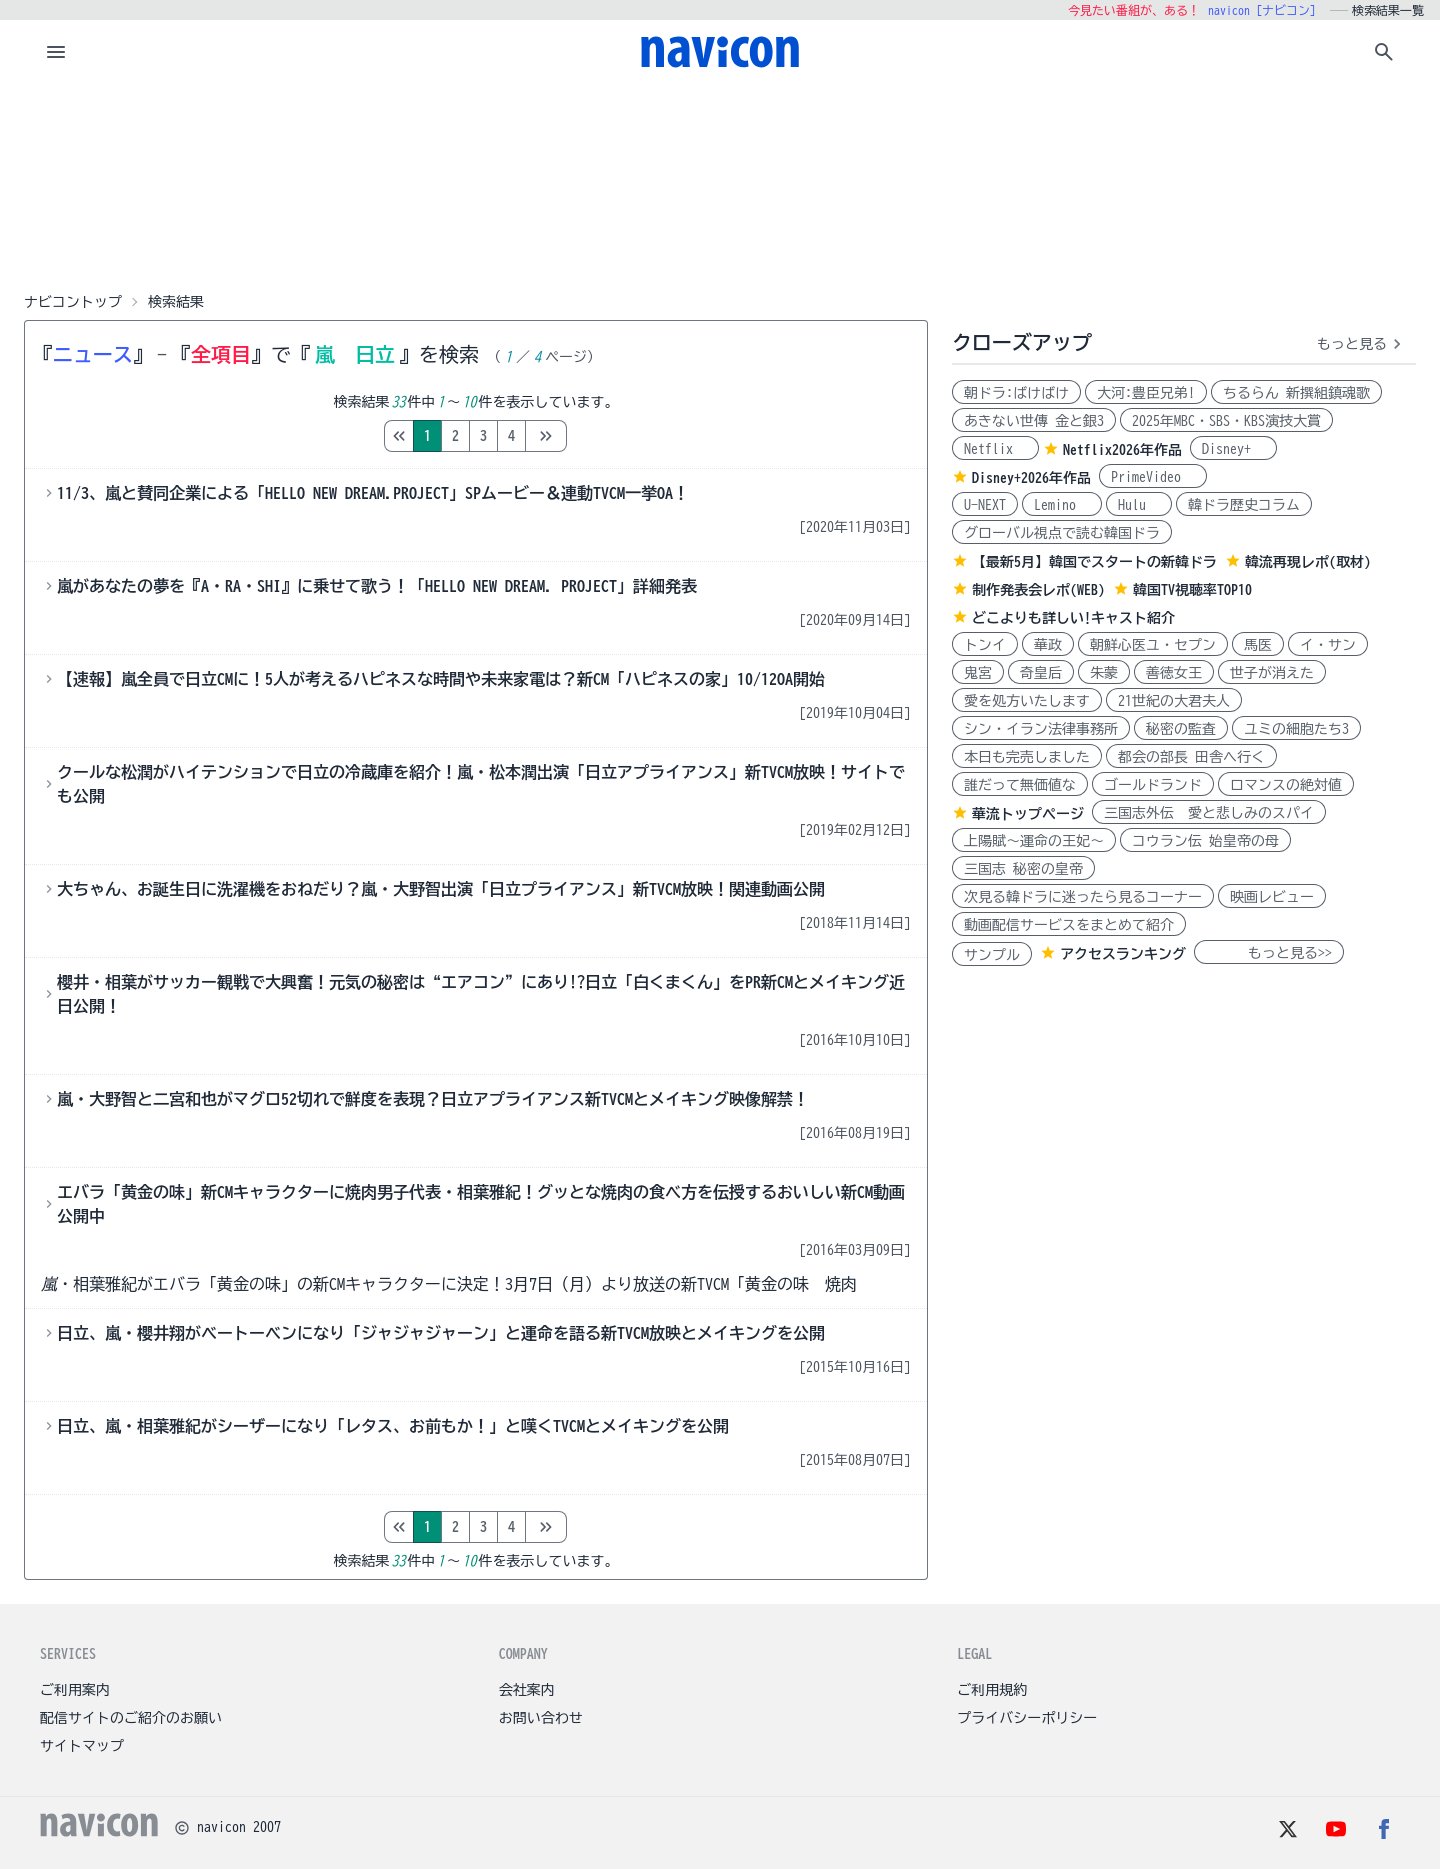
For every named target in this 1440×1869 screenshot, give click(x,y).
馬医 (1258, 645)
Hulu (1139, 505)
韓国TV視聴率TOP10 (1192, 590)
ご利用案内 (75, 1690)
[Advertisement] (720, 184)
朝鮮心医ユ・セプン (1153, 645)
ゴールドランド (1153, 785)
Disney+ (1233, 449)
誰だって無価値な (1020, 785)
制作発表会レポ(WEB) (1038, 590)
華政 (1048, 645)
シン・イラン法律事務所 (1041, 729)
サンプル (992, 955)
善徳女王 (1174, 673)
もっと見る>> (1269, 953)
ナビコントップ (73, 302)
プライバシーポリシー (1027, 1718)
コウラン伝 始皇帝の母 (1205, 841)
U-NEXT (985, 505)
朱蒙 (1104, 673)
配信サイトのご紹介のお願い (131, 1718)
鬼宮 (978, 673)
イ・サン (1328, 645)
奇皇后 (1041, 673)
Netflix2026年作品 (1122, 450)
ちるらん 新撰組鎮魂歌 (1296, 393)
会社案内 (527, 1690)
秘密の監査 (1181, 729)
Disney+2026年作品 (1031, 478)
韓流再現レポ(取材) (1308, 562)
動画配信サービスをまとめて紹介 (1069, 925)
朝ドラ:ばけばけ (1016, 393)
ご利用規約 (992, 1690)
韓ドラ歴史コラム (1244, 505)
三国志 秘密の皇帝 (1023, 869)
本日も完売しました (1027, 757)
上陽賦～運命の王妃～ (1034, 841)
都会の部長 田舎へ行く (1191, 757)
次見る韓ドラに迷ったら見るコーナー (1083, 897)
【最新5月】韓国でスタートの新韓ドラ (1094, 562)
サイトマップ (82, 1746)
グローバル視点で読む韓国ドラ (1062, 533)
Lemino (1062, 505)
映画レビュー (1272, 897)
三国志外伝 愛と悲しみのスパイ (1209, 813)
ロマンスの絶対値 (1286, 785)
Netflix (995, 449)
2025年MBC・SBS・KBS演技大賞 (1226, 421)
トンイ (985, 645)
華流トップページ (1028, 814)
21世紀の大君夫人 (1174, 701)
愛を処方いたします (1027, 701)
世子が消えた (1272, 673)
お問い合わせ (541, 1718)
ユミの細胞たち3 (1296, 729)
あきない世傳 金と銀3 (1034, 421)
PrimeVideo (1153, 477)
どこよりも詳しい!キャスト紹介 (1073, 618)
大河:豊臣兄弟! (1146, 393)
